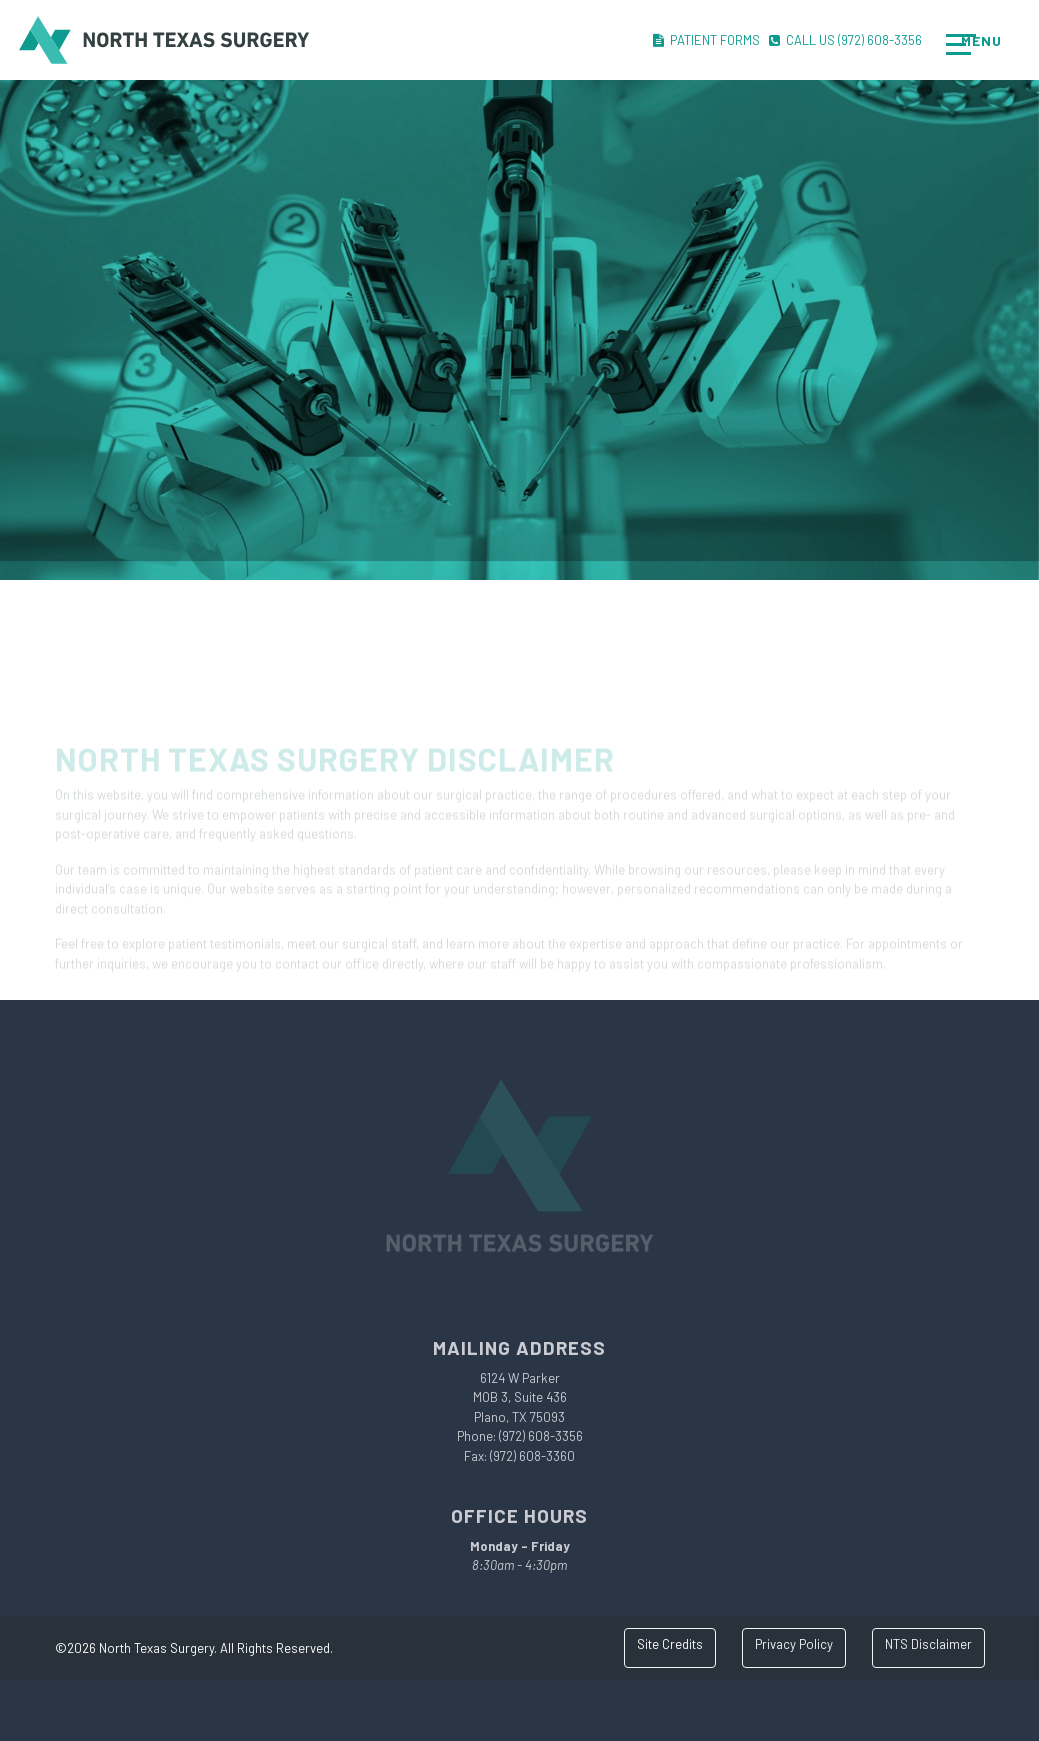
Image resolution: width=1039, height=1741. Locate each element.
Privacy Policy (794, 1644)
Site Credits (670, 1644)
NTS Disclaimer (928, 1644)
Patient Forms (706, 40)
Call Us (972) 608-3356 (845, 40)
